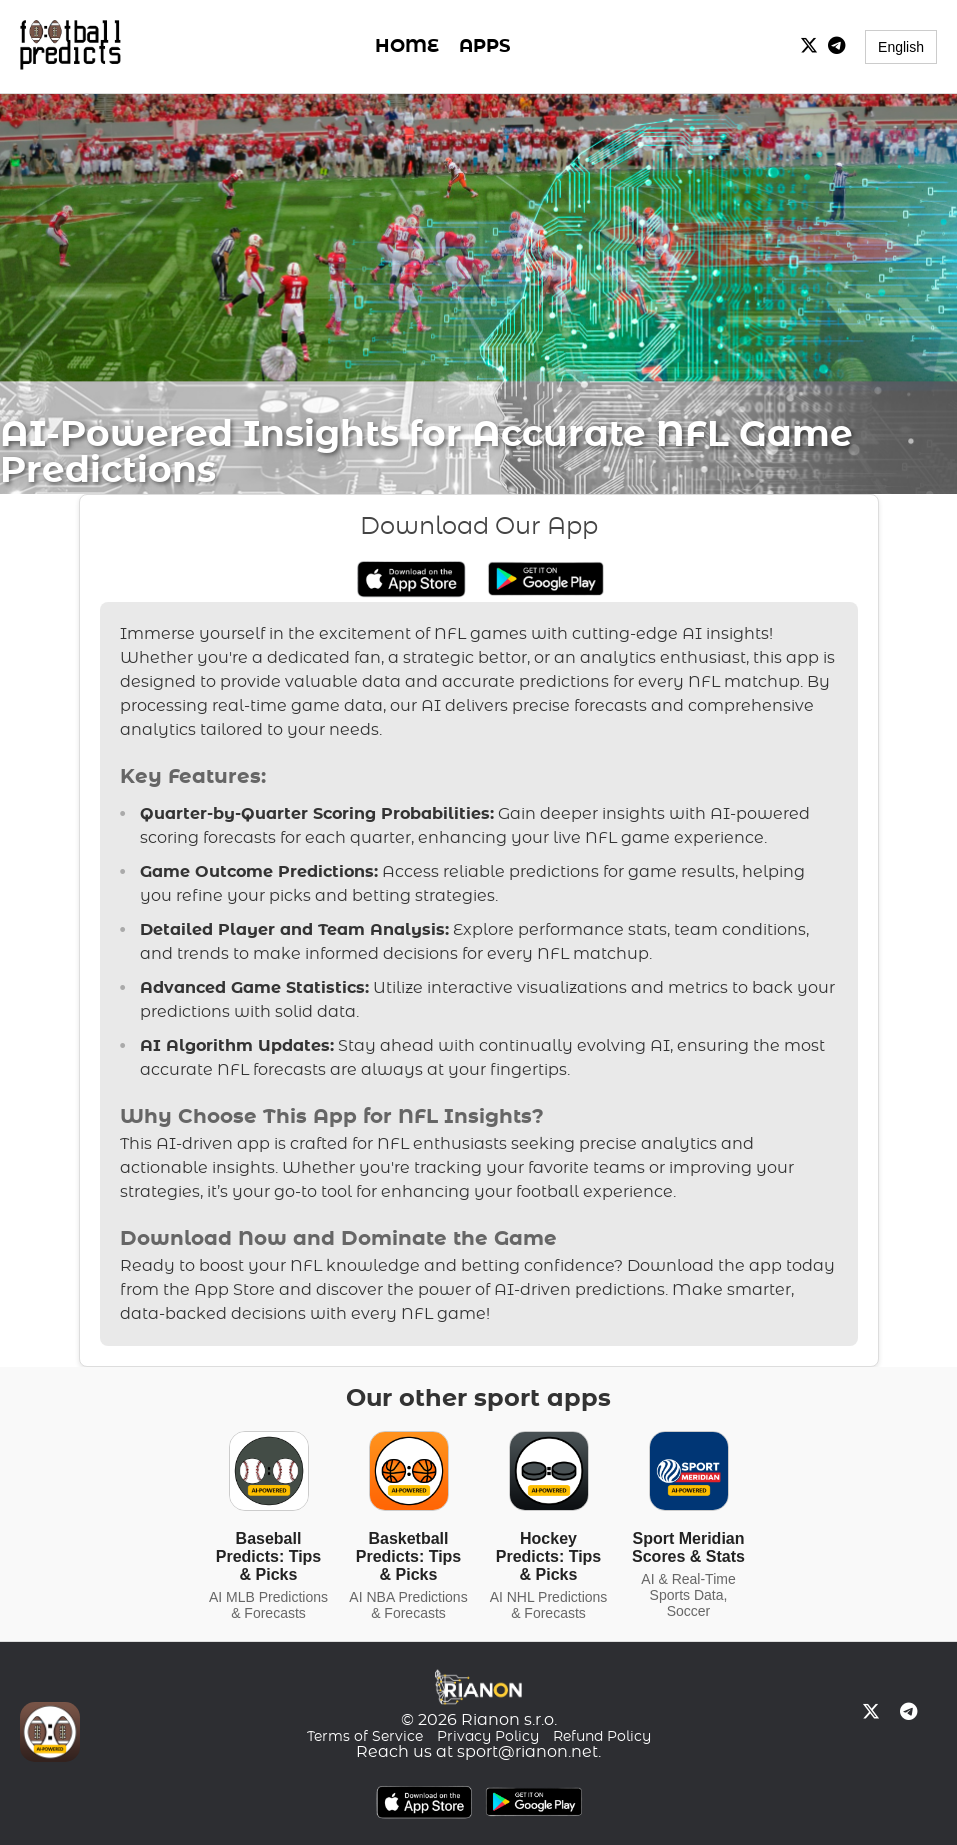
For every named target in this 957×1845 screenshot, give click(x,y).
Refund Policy (602, 1737)
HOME (407, 47)
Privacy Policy (488, 1737)
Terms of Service (365, 1737)
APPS (484, 47)
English (901, 47)
